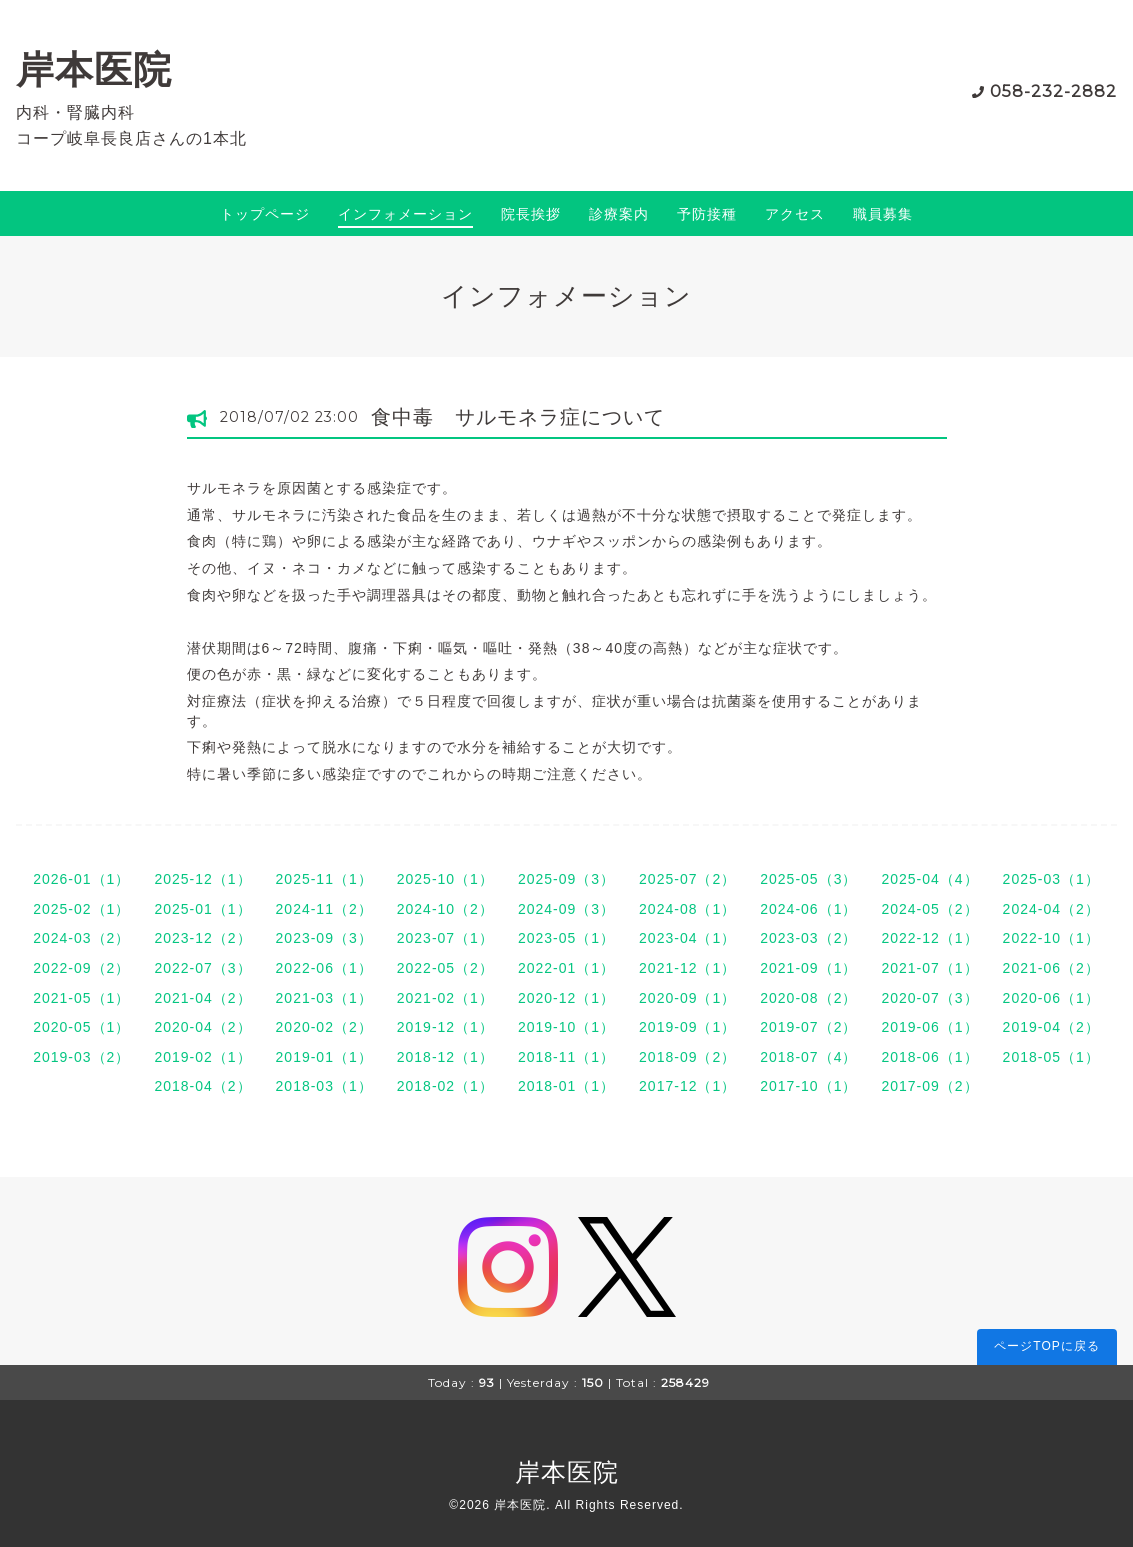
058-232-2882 (1053, 91)
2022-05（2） (445, 968)
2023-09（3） (324, 938)
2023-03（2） (808, 938)
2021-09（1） (808, 968)
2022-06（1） (324, 968)
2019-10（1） (566, 1027)
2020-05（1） (81, 1027)
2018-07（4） (808, 1057)
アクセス (795, 214)
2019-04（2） (1051, 1027)
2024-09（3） (566, 909)
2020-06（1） (1051, 998)
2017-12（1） (687, 1086)
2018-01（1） (566, 1086)
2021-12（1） (687, 968)
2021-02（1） (445, 998)
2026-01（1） (81, 879)
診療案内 (619, 214)
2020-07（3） (929, 998)
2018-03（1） (324, 1086)
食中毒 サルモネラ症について (518, 417)
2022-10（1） (1051, 938)
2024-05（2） (929, 909)
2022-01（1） (566, 968)
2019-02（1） (202, 1057)
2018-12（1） (445, 1057)
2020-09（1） (687, 998)
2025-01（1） (202, 909)
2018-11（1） (566, 1057)
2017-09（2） (929, 1086)
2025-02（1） (81, 909)
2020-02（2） (324, 1027)
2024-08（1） (687, 909)
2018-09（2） (687, 1057)
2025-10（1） (445, 879)
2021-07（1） (929, 968)
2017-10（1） (808, 1086)
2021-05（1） (81, 998)
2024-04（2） (1051, 909)
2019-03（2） (81, 1057)
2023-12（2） (202, 938)
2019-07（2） (808, 1027)
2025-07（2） (687, 879)
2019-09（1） (687, 1027)
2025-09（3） (566, 879)
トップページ (265, 214)
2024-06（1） (808, 909)
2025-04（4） (929, 879)
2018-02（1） (445, 1086)
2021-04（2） (202, 998)
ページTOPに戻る (1046, 1346)
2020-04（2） (202, 1027)
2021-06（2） (1051, 968)
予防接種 (707, 214)
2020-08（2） (808, 998)
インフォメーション (405, 214)
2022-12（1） (929, 938)
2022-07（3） (202, 968)
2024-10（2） (445, 909)
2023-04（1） (687, 938)
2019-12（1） (445, 1027)
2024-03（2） (81, 938)
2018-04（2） (202, 1086)
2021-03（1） (324, 998)
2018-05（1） (1051, 1057)
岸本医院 (94, 69)
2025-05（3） (808, 879)
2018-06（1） (929, 1057)
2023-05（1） (566, 938)
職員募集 (883, 214)
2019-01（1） (324, 1057)
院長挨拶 (531, 214)
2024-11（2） (324, 909)
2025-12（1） (202, 879)
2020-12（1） (566, 998)
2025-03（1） (1051, 879)
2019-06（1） (929, 1027)
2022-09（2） (81, 968)
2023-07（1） (445, 938)
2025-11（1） (324, 879)
